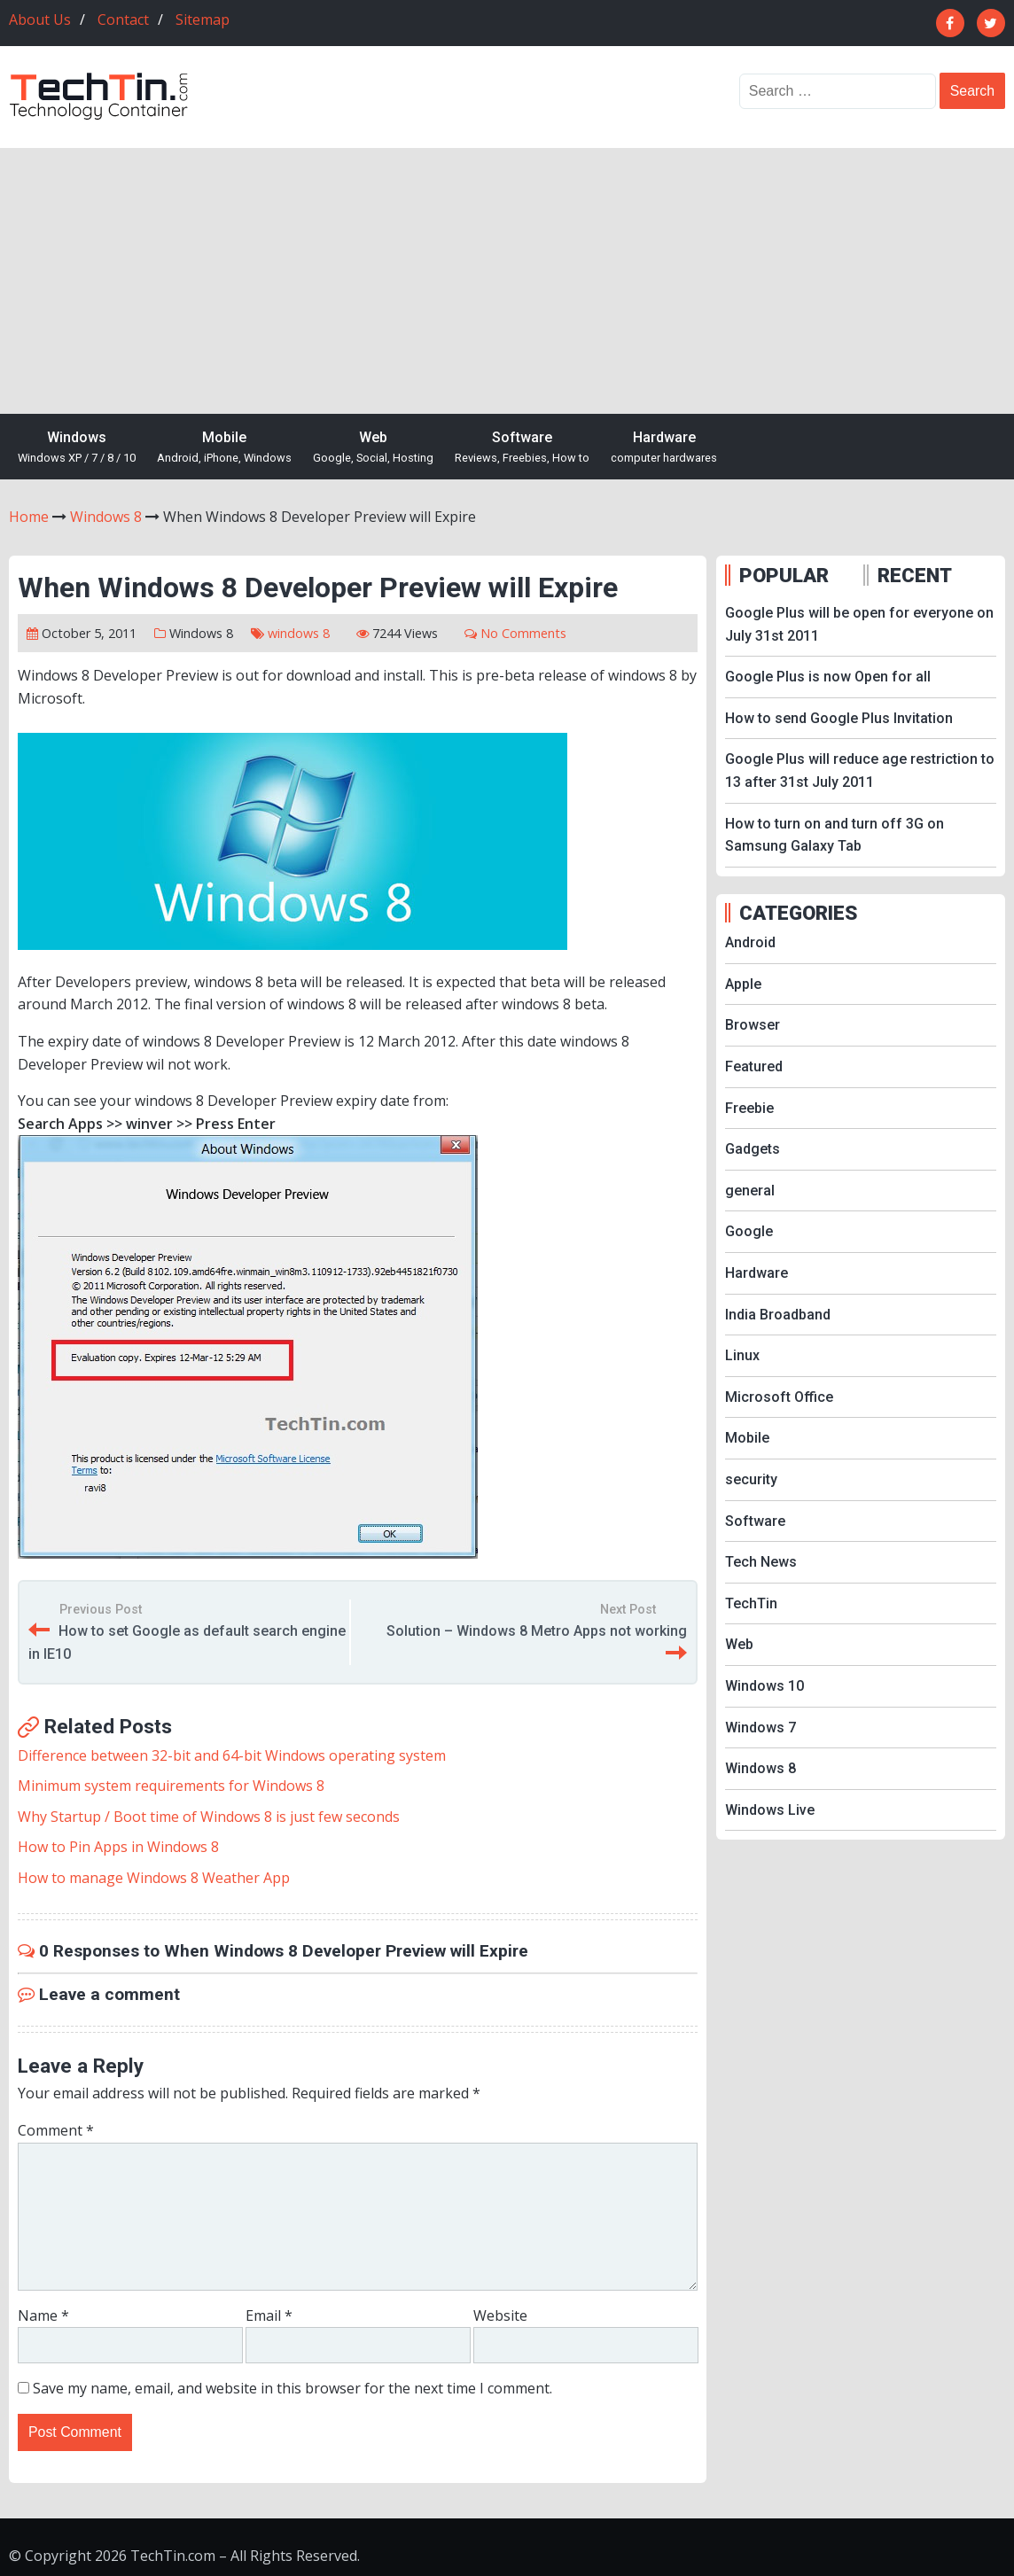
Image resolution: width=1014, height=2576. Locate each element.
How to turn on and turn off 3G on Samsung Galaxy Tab (834, 835)
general (750, 1190)
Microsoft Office (779, 1397)
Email (269, 2315)
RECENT (915, 575)
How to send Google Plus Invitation (839, 718)
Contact (123, 19)
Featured (754, 1066)
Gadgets (752, 1148)
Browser (752, 1024)
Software (522, 448)
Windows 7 (760, 1727)
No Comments (523, 633)
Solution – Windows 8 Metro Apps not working (536, 1631)
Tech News (761, 1561)
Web (373, 448)
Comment (56, 2130)
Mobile (224, 448)
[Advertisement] (507, 281)
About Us (40, 19)
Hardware (664, 448)
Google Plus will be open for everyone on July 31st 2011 (859, 624)
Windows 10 (764, 1685)
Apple (743, 984)
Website (500, 2315)
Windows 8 (201, 633)
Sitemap (203, 19)
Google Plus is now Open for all (828, 676)
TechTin (751, 1603)
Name (43, 2315)
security (751, 1479)
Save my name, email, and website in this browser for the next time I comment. (292, 2388)
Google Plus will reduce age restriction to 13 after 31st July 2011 (859, 770)
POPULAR (784, 575)
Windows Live (770, 1810)
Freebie (749, 1108)
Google (749, 1231)
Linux (742, 1355)
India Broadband (778, 1314)
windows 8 (299, 633)
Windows (77, 448)
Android (750, 942)
